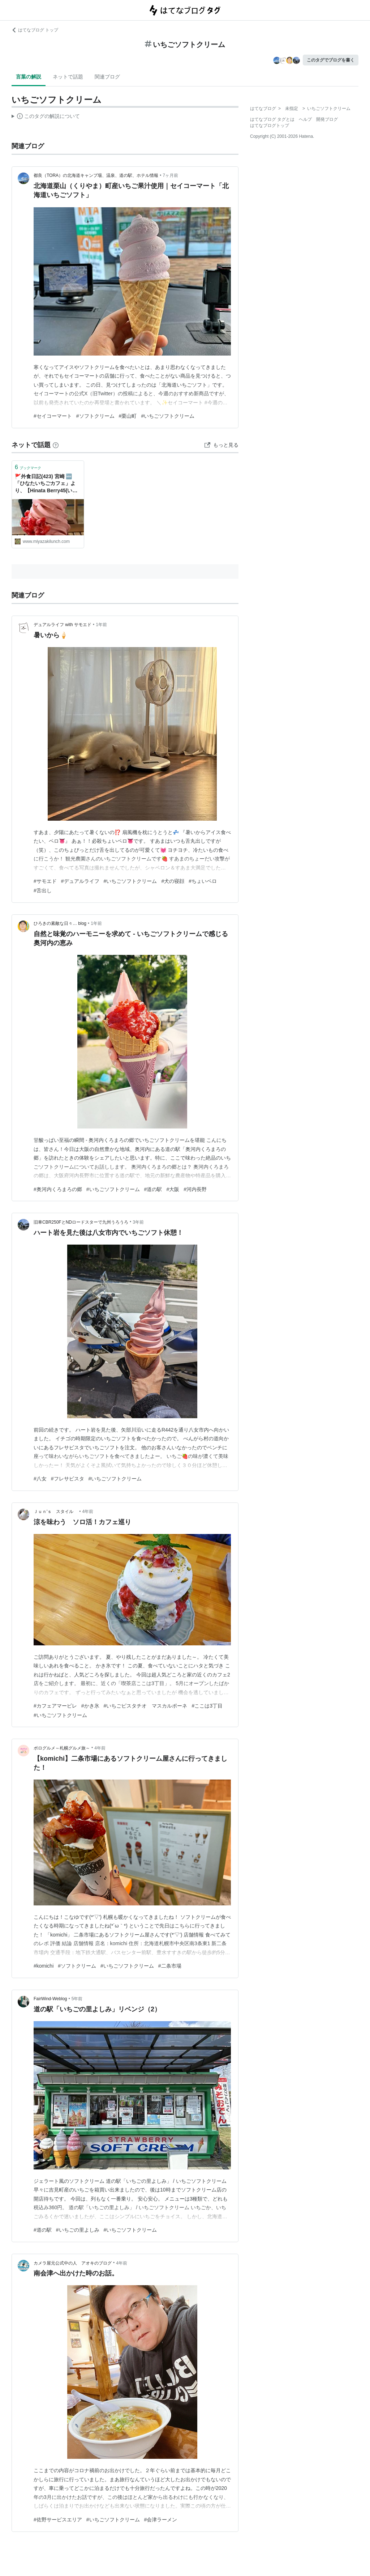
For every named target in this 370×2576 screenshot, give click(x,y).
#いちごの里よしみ (77, 2230)
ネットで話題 (68, 77)
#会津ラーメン (160, 2519)
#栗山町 (128, 416)
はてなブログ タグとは (272, 119)
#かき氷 (90, 1706)
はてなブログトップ (269, 125)
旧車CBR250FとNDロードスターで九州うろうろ (81, 1222)
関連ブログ (107, 77)
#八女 (40, 1479)
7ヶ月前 (170, 175)
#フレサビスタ (67, 1479)
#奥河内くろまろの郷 (58, 1189)
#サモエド (45, 881)
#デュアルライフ (80, 881)
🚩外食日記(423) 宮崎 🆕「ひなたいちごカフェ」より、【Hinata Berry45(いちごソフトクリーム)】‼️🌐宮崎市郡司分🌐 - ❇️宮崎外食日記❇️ (46, 484)
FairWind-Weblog (50, 1998)
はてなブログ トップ (35, 30)
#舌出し (43, 890)
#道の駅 (153, 1189)
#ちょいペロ (203, 881)
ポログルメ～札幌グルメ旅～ (62, 1748)
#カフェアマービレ (55, 1706)
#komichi (43, 1966)
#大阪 (172, 1189)
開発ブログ (327, 119)
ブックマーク (28, 467)
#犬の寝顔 (172, 881)
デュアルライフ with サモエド (62, 624)
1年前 (101, 624)
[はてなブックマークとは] (56, 445)
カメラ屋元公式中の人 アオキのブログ (73, 2263)
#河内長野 (195, 1189)
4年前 (88, 1511)
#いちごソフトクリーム (167, 416)
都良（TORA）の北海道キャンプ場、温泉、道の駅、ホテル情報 (96, 175)
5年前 (77, 1998)
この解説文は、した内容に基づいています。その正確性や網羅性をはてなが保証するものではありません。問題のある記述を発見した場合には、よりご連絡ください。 (46, 117)
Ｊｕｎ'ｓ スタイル (56, 1511)
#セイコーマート (53, 416)
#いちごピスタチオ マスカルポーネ (146, 1706)
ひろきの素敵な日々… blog (60, 923)
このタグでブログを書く (330, 60)
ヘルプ (305, 119)
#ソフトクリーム (95, 416)
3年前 (138, 1222)
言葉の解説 (28, 77)
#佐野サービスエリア (58, 2519)
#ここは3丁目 (207, 1706)
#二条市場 (169, 1966)
